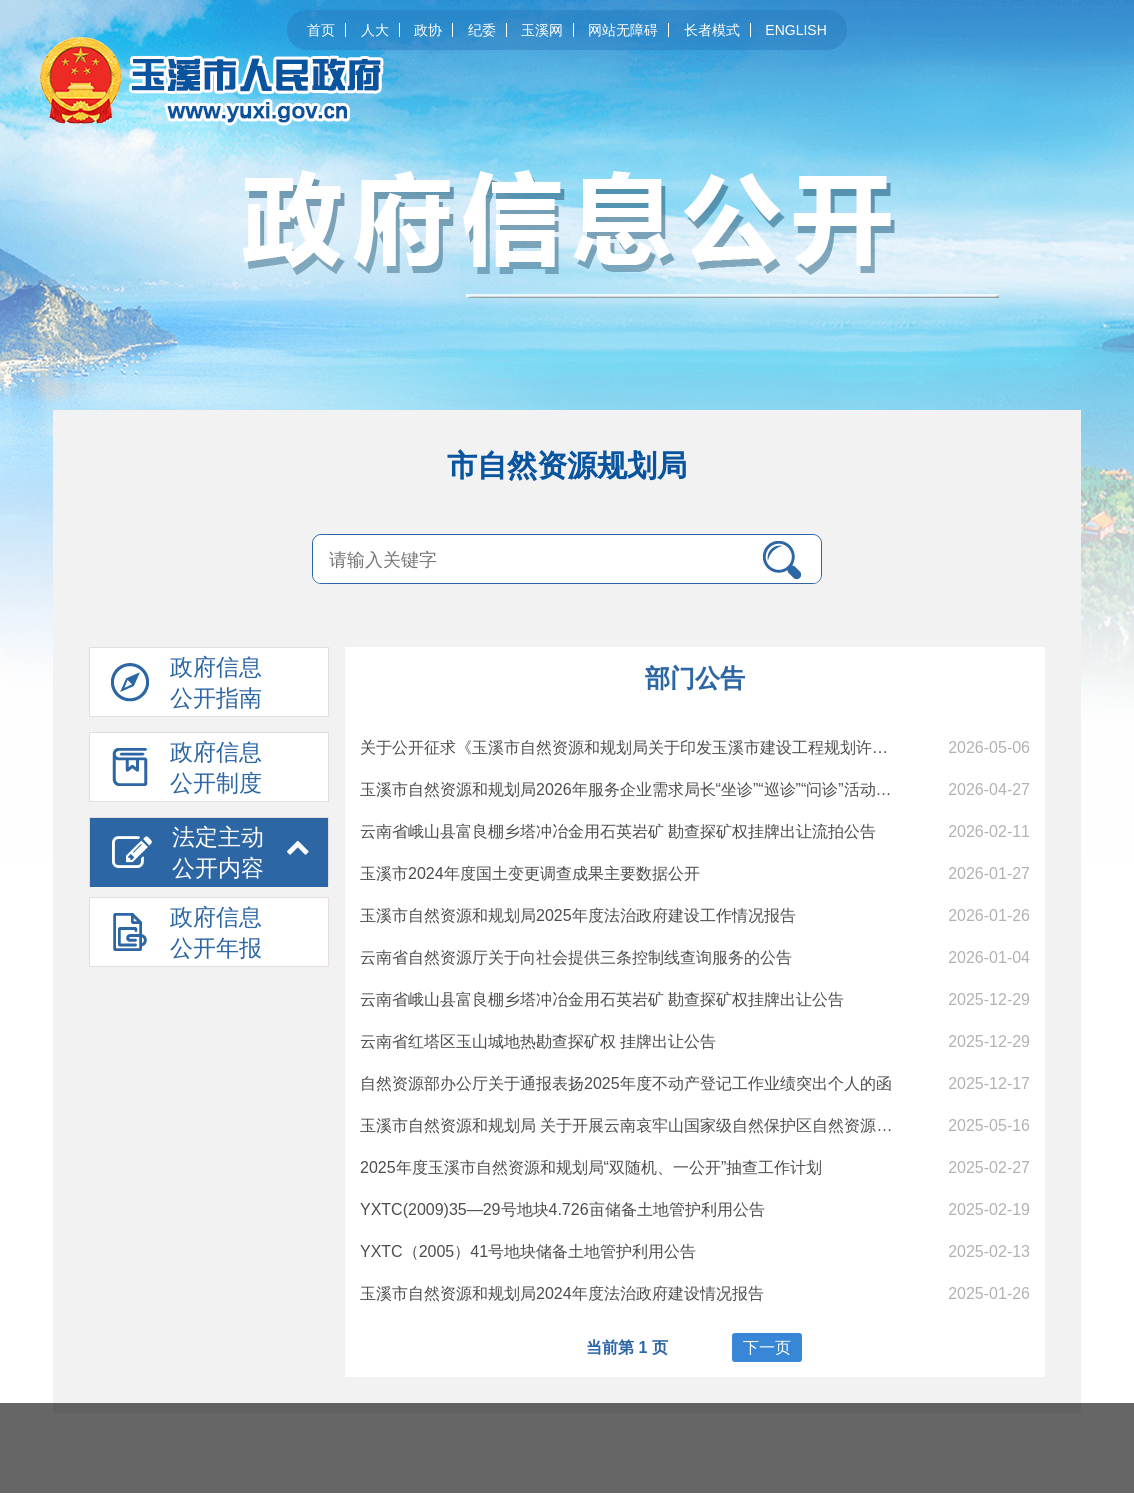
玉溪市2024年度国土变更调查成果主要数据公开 (530, 873)
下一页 (767, 1347)
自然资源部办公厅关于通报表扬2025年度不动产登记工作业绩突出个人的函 (626, 1083)
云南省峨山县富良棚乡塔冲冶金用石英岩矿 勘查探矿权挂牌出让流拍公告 (618, 831)
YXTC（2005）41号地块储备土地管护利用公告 (528, 1251)
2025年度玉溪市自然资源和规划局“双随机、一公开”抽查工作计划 (591, 1167)
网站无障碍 (623, 30)
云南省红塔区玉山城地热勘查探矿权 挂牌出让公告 (538, 1041)
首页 (321, 30)
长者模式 (712, 30)
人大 (375, 30)
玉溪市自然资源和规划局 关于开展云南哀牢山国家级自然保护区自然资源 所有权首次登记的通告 (700, 1125)
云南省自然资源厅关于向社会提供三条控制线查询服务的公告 (576, 957)
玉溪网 (542, 30)
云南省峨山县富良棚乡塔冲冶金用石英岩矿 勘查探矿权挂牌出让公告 (602, 999)
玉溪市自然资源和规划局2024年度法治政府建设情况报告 (562, 1293)
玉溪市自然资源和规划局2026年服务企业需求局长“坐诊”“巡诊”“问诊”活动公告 (634, 789)
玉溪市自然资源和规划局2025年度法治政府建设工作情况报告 (578, 915)
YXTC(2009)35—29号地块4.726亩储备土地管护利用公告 (562, 1209)
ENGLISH (795, 30)
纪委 (482, 30)
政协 (428, 30)
